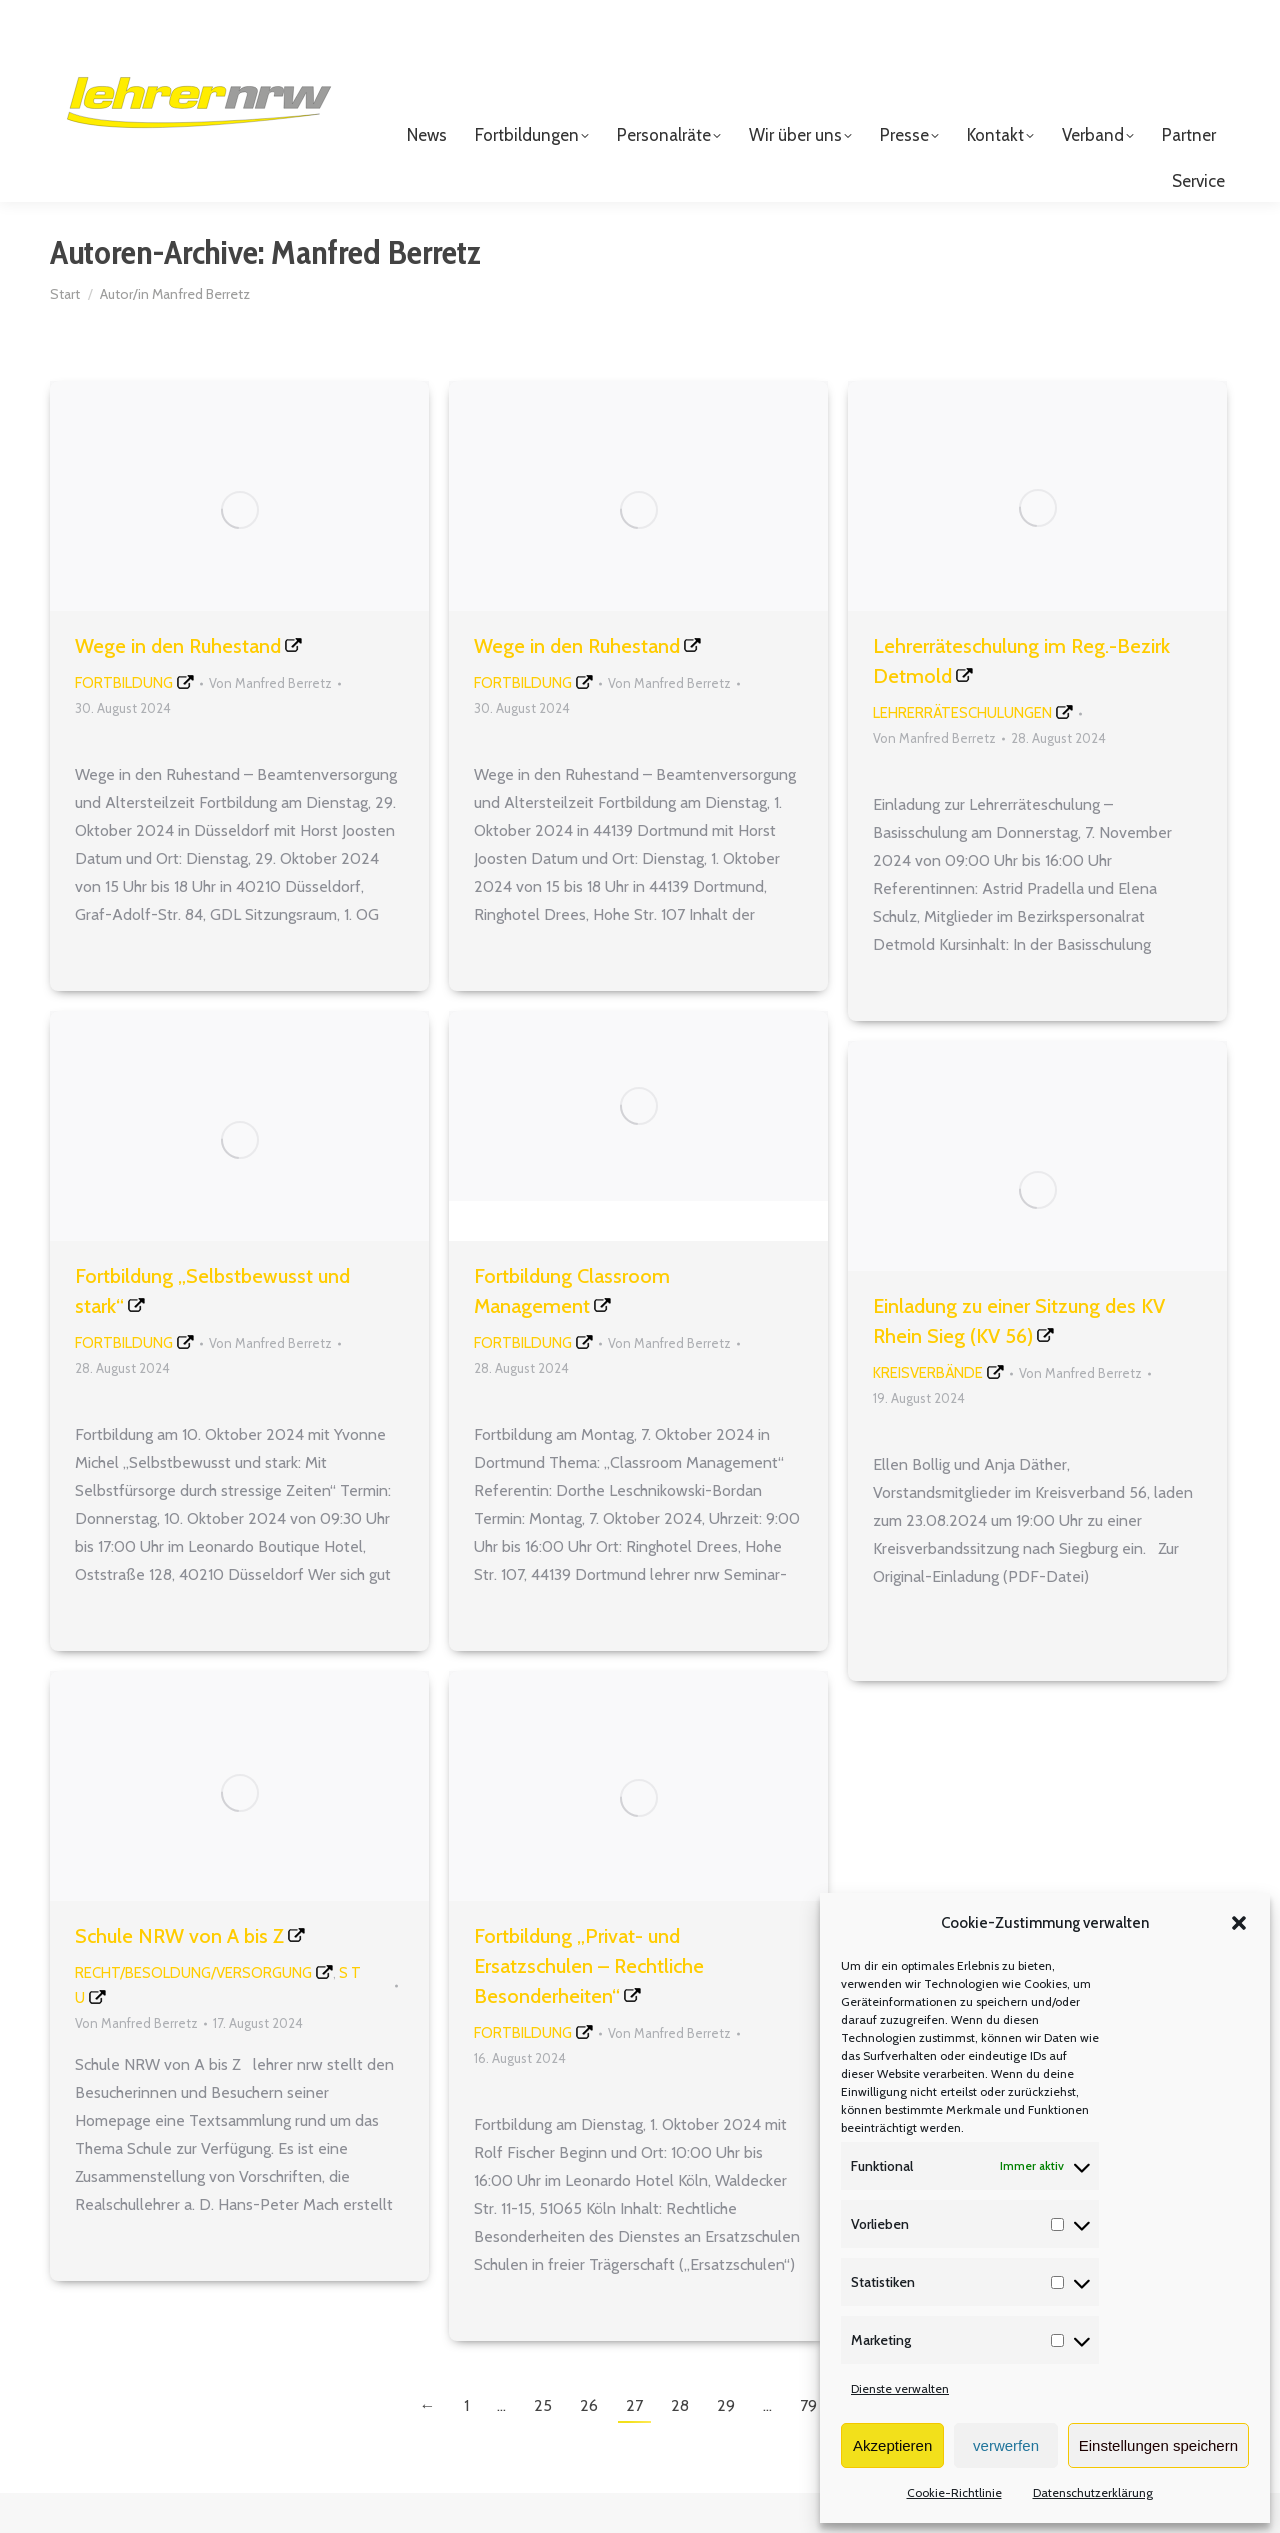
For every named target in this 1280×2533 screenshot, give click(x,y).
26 (589, 2445)
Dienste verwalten (900, 2388)
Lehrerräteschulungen (962, 753)
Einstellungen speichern (1158, 2445)
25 (543, 2445)
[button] (1239, 1923)
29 (726, 2445)
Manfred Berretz (376, 292)
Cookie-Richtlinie (954, 2492)
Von (270, 723)
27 (634, 2445)
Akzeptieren (892, 2445)
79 (808, 2445)
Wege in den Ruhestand (178, 686)
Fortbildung (124, 723)
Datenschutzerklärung (1093, 2492)
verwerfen (1006, 2445)
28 (680, 2445)
